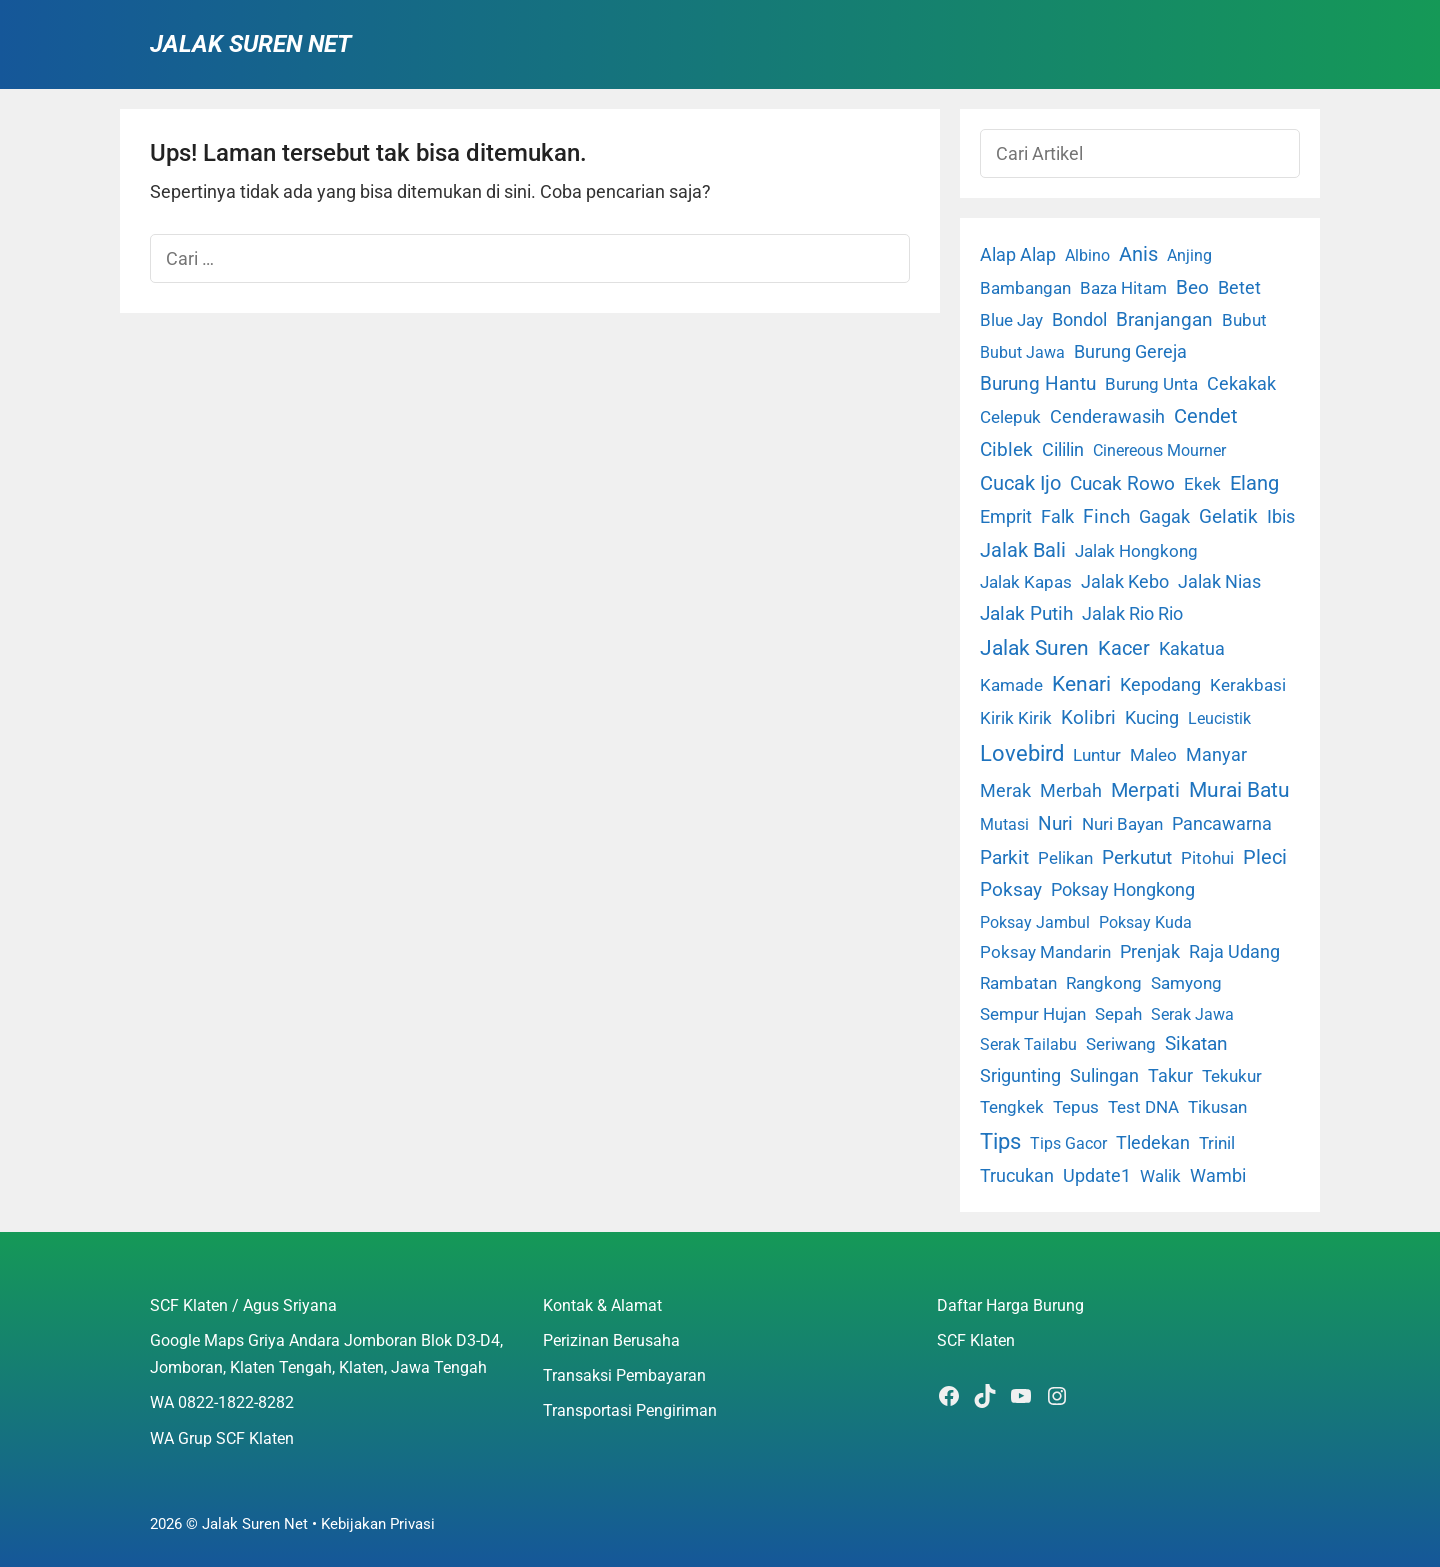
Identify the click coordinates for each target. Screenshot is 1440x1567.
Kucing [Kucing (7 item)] (1152, 717)
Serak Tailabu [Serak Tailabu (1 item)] (1028, 1044)
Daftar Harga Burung (1010, 1305)
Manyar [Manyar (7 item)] (1216, 754)
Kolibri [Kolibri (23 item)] (1088, 717)
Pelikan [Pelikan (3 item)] (1065, 858)
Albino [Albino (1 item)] (1087, 255)
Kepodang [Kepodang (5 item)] (1160, 685)
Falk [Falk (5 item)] (1057, 517)
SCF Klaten (976, 1340)
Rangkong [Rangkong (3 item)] (1104, 983)
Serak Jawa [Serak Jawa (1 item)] (1192, 1014)
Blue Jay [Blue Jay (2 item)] (1011, 320)
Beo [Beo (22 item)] (1192, 287)
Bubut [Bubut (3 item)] (1244, 320)
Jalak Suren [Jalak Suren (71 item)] (1034, 648)
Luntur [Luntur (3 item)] (1097, 755)
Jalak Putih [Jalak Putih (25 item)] (1026, 613)
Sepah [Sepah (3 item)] (1118, 1014)
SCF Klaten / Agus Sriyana (243, 1305)
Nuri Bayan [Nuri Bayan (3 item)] (1122, 824)
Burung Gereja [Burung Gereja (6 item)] (1130, 352)
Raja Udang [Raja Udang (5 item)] (1234, 952)
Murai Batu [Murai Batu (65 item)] (1239, 790)
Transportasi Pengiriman (630, 1410)
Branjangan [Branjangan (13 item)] (1164, 320)
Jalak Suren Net (250, 44)
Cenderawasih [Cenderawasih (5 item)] (1107, 417)
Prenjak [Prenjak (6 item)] (1150, 952)
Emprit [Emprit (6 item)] (1006, 517)
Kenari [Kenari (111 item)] (1081, 683)
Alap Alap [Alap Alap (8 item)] (1018, 254)
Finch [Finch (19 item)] (1106, 516)
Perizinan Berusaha (611, 1340)
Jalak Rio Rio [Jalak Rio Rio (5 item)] (1132, 614)
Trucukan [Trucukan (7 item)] (1017, 1175)
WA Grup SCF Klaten (222, 1438)
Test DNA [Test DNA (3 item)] (1143, 1107)
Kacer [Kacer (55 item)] (1124, 648)
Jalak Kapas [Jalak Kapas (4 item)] (1026, 582)
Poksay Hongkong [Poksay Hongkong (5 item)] (1123, 890)
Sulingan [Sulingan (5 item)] (1104, 1076)
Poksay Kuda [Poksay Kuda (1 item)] (1145, 922)
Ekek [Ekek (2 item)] (1202, 484)
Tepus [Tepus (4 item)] (1076, 1107)
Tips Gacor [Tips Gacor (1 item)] (1068, 1143)
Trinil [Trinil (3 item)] (1217, 1143)
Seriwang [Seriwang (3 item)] (1121, 1044)
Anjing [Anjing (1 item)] (1189, 255)
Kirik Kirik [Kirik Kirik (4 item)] (1016, 718)
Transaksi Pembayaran (624, 1375)
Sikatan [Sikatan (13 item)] (1196, 1044)
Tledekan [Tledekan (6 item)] (1153, 1143)
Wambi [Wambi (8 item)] (1218, 1175)
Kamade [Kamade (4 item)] (1011, 685)
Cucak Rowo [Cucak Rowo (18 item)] (1122, 483)
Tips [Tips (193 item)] (1000, 1141)
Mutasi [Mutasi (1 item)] (1004, 824)
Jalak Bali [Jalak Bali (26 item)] (1023, 550)
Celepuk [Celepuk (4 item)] (1010, 417)
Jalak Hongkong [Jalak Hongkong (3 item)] (1136, 551)
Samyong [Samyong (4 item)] (1186, 983)
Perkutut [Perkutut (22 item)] (1137, 857)
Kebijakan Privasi (378, 1524)
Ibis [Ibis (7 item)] (1281, 516)
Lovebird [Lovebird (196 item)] (1022, 753)
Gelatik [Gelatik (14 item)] (1228, 517)
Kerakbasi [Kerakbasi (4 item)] (1248, 685)
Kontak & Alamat (602, 1305)
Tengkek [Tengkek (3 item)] (1012, 1107)
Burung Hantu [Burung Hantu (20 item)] (1038, 383)
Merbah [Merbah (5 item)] (1071, 791)
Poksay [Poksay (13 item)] (1011, 890)
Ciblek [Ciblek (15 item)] (1006, 450)
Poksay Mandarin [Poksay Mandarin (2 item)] (1045, 952)
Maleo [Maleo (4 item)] (1153, 755)
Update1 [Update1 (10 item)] (1097, 1175)
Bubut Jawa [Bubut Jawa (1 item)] (1022, 352)
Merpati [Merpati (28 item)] (1145, 790)
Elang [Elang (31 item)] (1254, 483)
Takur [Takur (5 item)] (1170, 1076)
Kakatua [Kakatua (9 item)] (1192, 648)
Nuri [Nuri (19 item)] (1055, 823)
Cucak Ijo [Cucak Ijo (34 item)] (1020, 483)
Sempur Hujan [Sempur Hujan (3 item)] (1033, 1014)
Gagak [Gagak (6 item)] (1164, 517)
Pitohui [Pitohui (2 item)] (1207, 858)
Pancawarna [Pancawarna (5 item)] (1222, 824)
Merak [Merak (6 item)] (1005, 791)
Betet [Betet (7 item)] (1239, 287)
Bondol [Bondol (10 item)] (1079, 319)
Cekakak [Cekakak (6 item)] (1241, 384)
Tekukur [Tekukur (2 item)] (1232, 1076)
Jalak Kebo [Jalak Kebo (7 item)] (1125, 581)
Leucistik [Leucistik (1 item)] (1219, 718)
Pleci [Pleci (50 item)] (1265, 857)
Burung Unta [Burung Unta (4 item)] (1151, 384)
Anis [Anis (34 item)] (1138, 254)
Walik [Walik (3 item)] (1160, 1176)
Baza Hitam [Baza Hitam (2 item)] (1123, 288)
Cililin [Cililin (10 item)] (1063, 449)
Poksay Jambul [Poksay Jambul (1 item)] (1035, 922)
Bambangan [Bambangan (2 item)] (1025, 288)
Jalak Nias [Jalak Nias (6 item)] (1219, 582)
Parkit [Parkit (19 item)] (1004, 857)
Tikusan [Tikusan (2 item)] (1217, 1107)
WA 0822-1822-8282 (222, 1402)
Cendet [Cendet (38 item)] (1206, 416)
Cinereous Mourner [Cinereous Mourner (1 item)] (1159, 450)
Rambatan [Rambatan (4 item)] (1018, 983)
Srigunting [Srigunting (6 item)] (1020, 1076)
